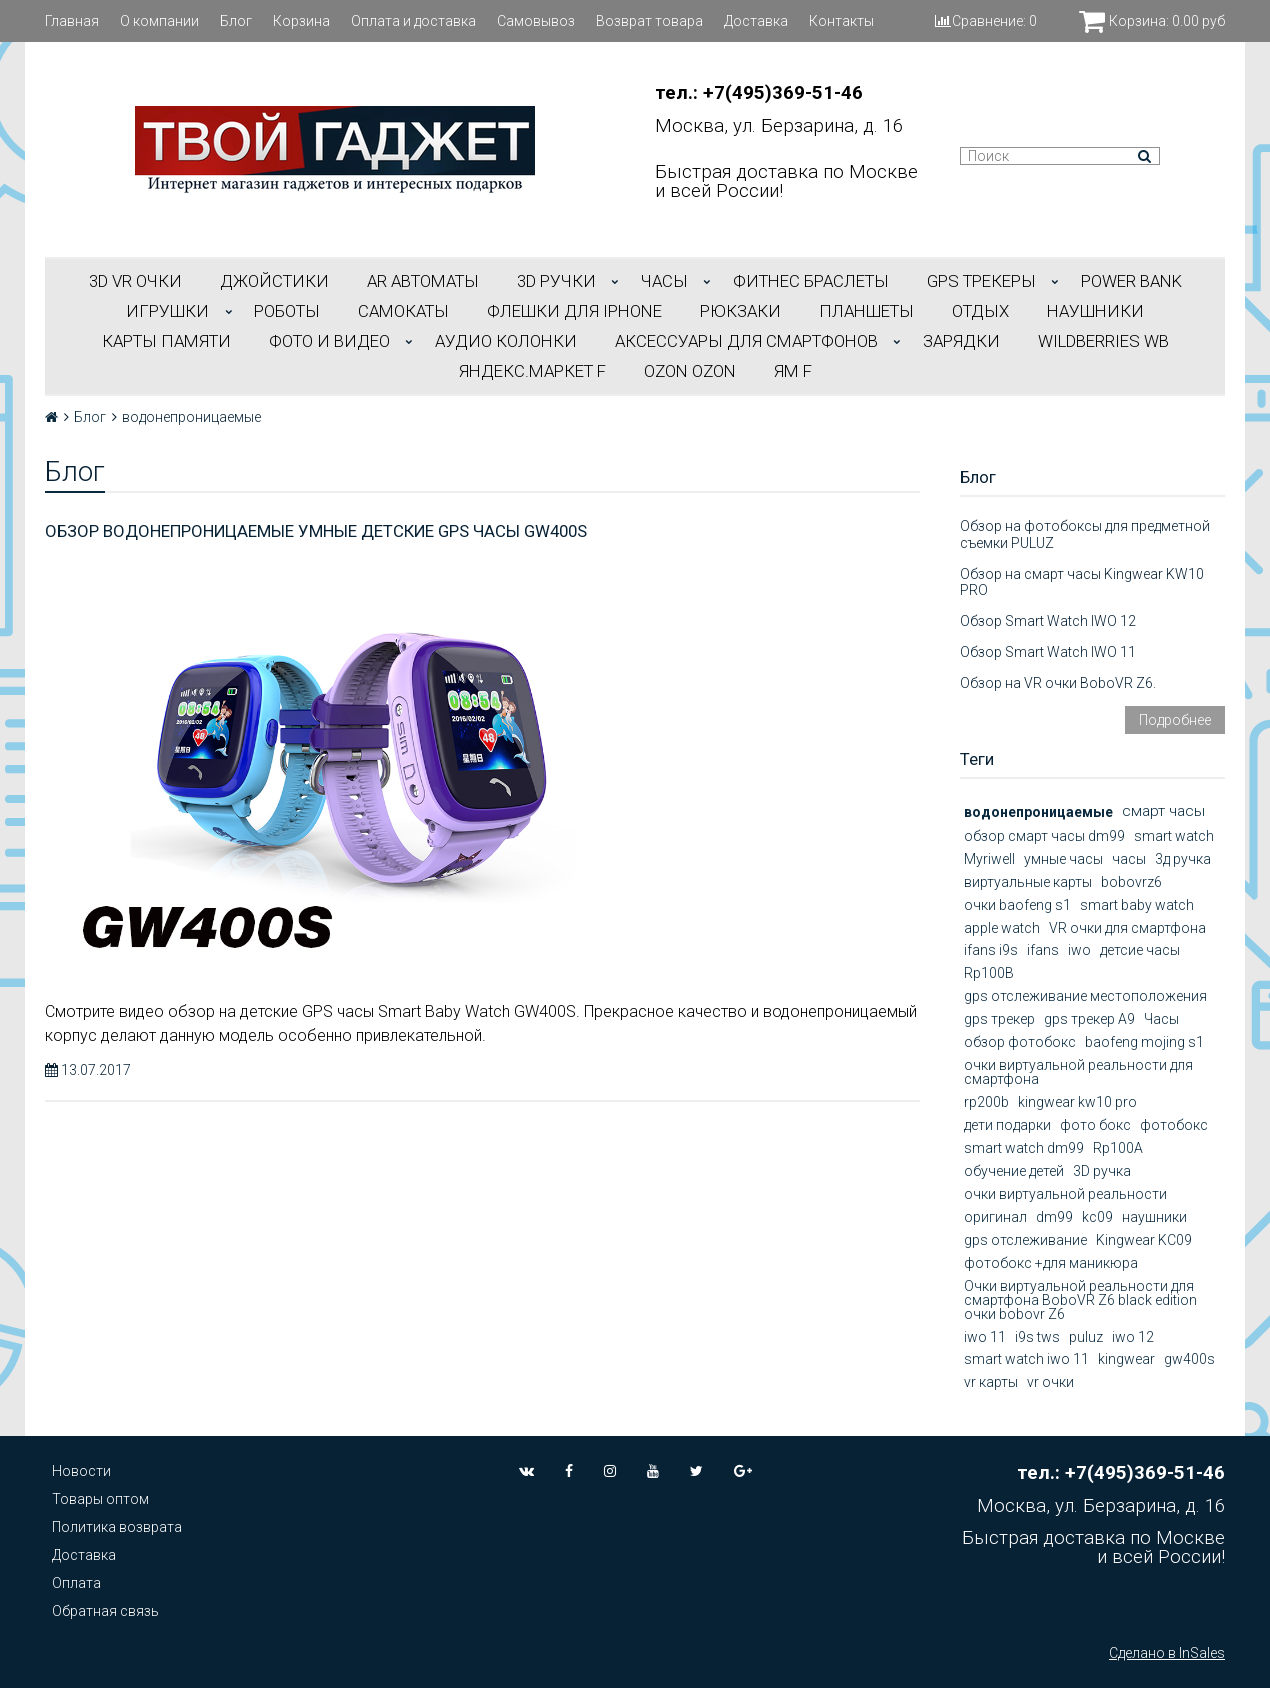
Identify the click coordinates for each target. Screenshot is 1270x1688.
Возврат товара (649, 21)
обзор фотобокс (1020, 1042)
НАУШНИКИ (1095, 311)
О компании (159, 21)
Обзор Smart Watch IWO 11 (1048, 652)
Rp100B (989, 973)
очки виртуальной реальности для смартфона (1078, 1072)
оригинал (995, 1217)
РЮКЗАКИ (740, 311)
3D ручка (1102, 1171)
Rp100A (1118, 1148)
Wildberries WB (1103, 341)
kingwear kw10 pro (1077, 1102)
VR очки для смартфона (1127, 928)
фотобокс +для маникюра (1051, 1263)
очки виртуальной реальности (1065, 1194)
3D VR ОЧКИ (135, 281)
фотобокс (1174, 1125)
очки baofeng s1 (1017, 905)
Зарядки (961, 341)
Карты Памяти (166, 341)
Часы (1161, 1019)
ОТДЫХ (980, 311)
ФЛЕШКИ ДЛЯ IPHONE (574, 311)
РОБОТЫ (287, 311)
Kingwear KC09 (1144, 1240)
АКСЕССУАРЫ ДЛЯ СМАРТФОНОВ (746, 341)
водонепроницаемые (1038, 812)
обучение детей (1014, 1171)
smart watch (1174, 836)
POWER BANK (1131, 281)
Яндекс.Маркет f (532, 371)
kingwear (1126, 1359)
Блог (236, 21)
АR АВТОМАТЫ (423, 281)
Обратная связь (105, 1611)
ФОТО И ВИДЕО (329, 341)
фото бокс (1095, 1125)
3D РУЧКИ (556, 281)
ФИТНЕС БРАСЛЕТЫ (811, 281)
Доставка (756, 21)
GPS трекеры (981, 281)
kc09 (1097, 1217)
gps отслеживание (1025, 1240)
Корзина (301, 21)
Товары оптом (100, 1499)
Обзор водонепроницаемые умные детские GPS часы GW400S (316, 531)
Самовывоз (536, 21)
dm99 (1054, 1217)
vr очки (1050, 1382)
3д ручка (1183, 859)
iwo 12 (1133, 1337)
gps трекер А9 (1089, 1019)
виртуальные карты (1028, 882)
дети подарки (1007, 1125)
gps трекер (999, 1019)
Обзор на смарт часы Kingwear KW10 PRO (1082, 582)
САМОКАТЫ (403, 311)
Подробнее (1175, 720)
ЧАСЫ (664, 281)
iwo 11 (985, 1337)
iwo (1079, 950)
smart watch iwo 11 (1026, 1359)
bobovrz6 (1131, 882)
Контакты (841, 21)
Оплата (76, 1583)
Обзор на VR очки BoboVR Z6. (1058, 683)
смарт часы (1163, 811)
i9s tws (1037, 1337)
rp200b (986, 1102)
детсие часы (1140, 950)
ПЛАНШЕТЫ (866, 311)
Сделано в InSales (1167, 1653)
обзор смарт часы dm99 (1044, 836)
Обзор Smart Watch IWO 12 (1048, 621)
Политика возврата (117, 1527)
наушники (1154, 1217)
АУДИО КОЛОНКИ (506, 341)
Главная (72, 21)
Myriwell (989, 859)
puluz (1086, 1337)
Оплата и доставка (413, 21)
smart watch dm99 (1024, 1148)
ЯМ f (793, 371)
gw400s (1189, 1359)
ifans (1043, 950)
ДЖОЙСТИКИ (274, 281)
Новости (81, 1471)
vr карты (991, 1382)
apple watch (1002, 928)
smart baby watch (1137, 905)
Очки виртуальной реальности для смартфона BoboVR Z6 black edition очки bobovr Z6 (1080, 1300)
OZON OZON (690, 371)
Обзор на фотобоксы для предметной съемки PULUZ (1085, 534)
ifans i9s (991, 950)
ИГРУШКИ (167, 311)
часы (1129, 859)
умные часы (1063, 859)
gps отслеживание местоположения (1085, 996)
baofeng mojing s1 (1144, 1042)
